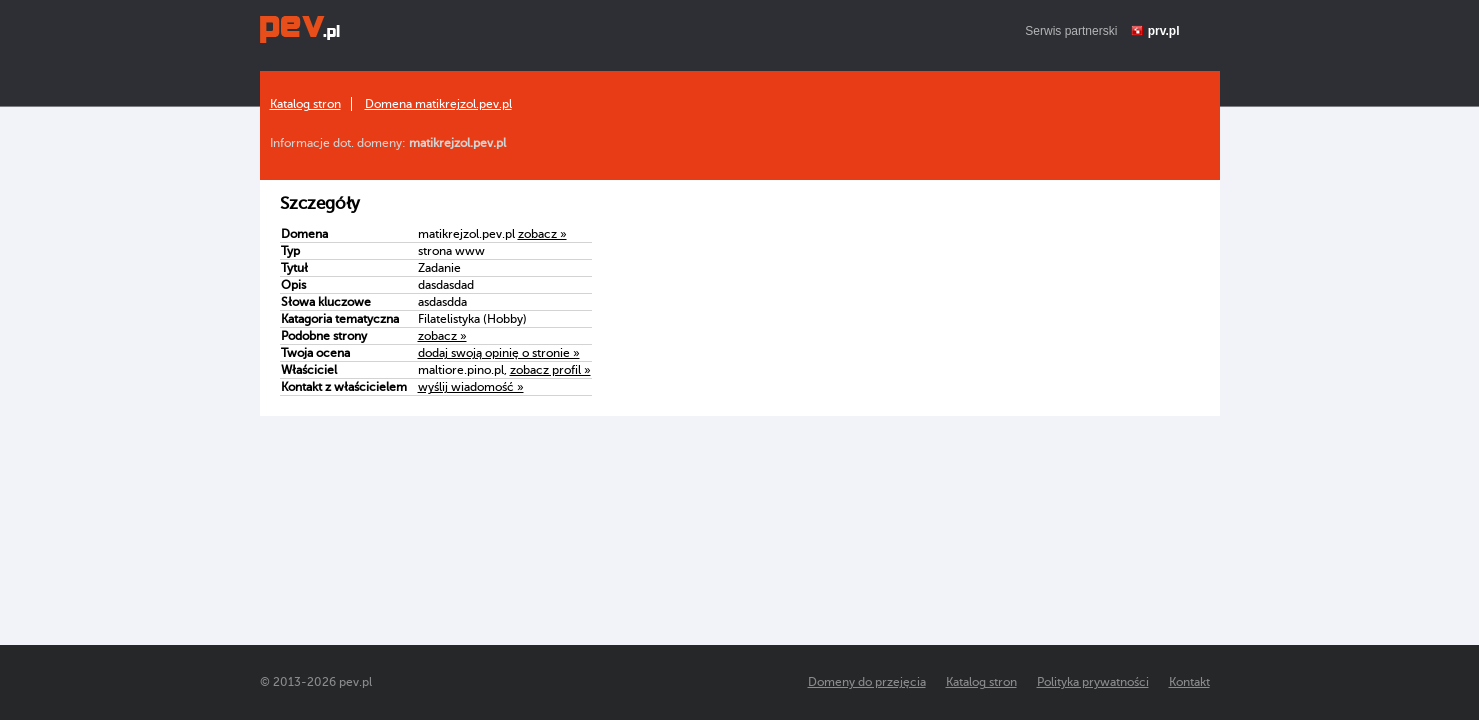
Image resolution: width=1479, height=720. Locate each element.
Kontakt (1189, 682)
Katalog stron (305, 104)
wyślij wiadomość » (471, 387)
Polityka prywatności (1093, 682)
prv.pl (1164, 31)
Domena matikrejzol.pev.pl (438, 104)
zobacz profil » (550, 370)
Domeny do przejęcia (867, 682)
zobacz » (542, 234)
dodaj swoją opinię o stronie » (499, 353)
